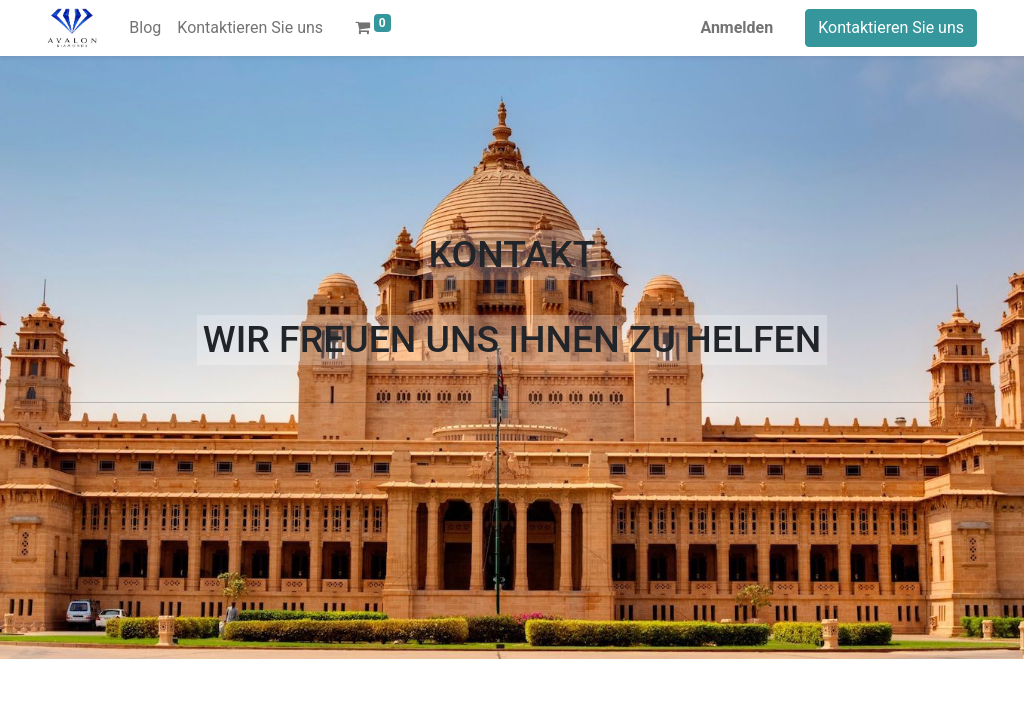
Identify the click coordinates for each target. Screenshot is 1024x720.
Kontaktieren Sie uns (891, 27)
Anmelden (736, 27)
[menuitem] (145, 28)
